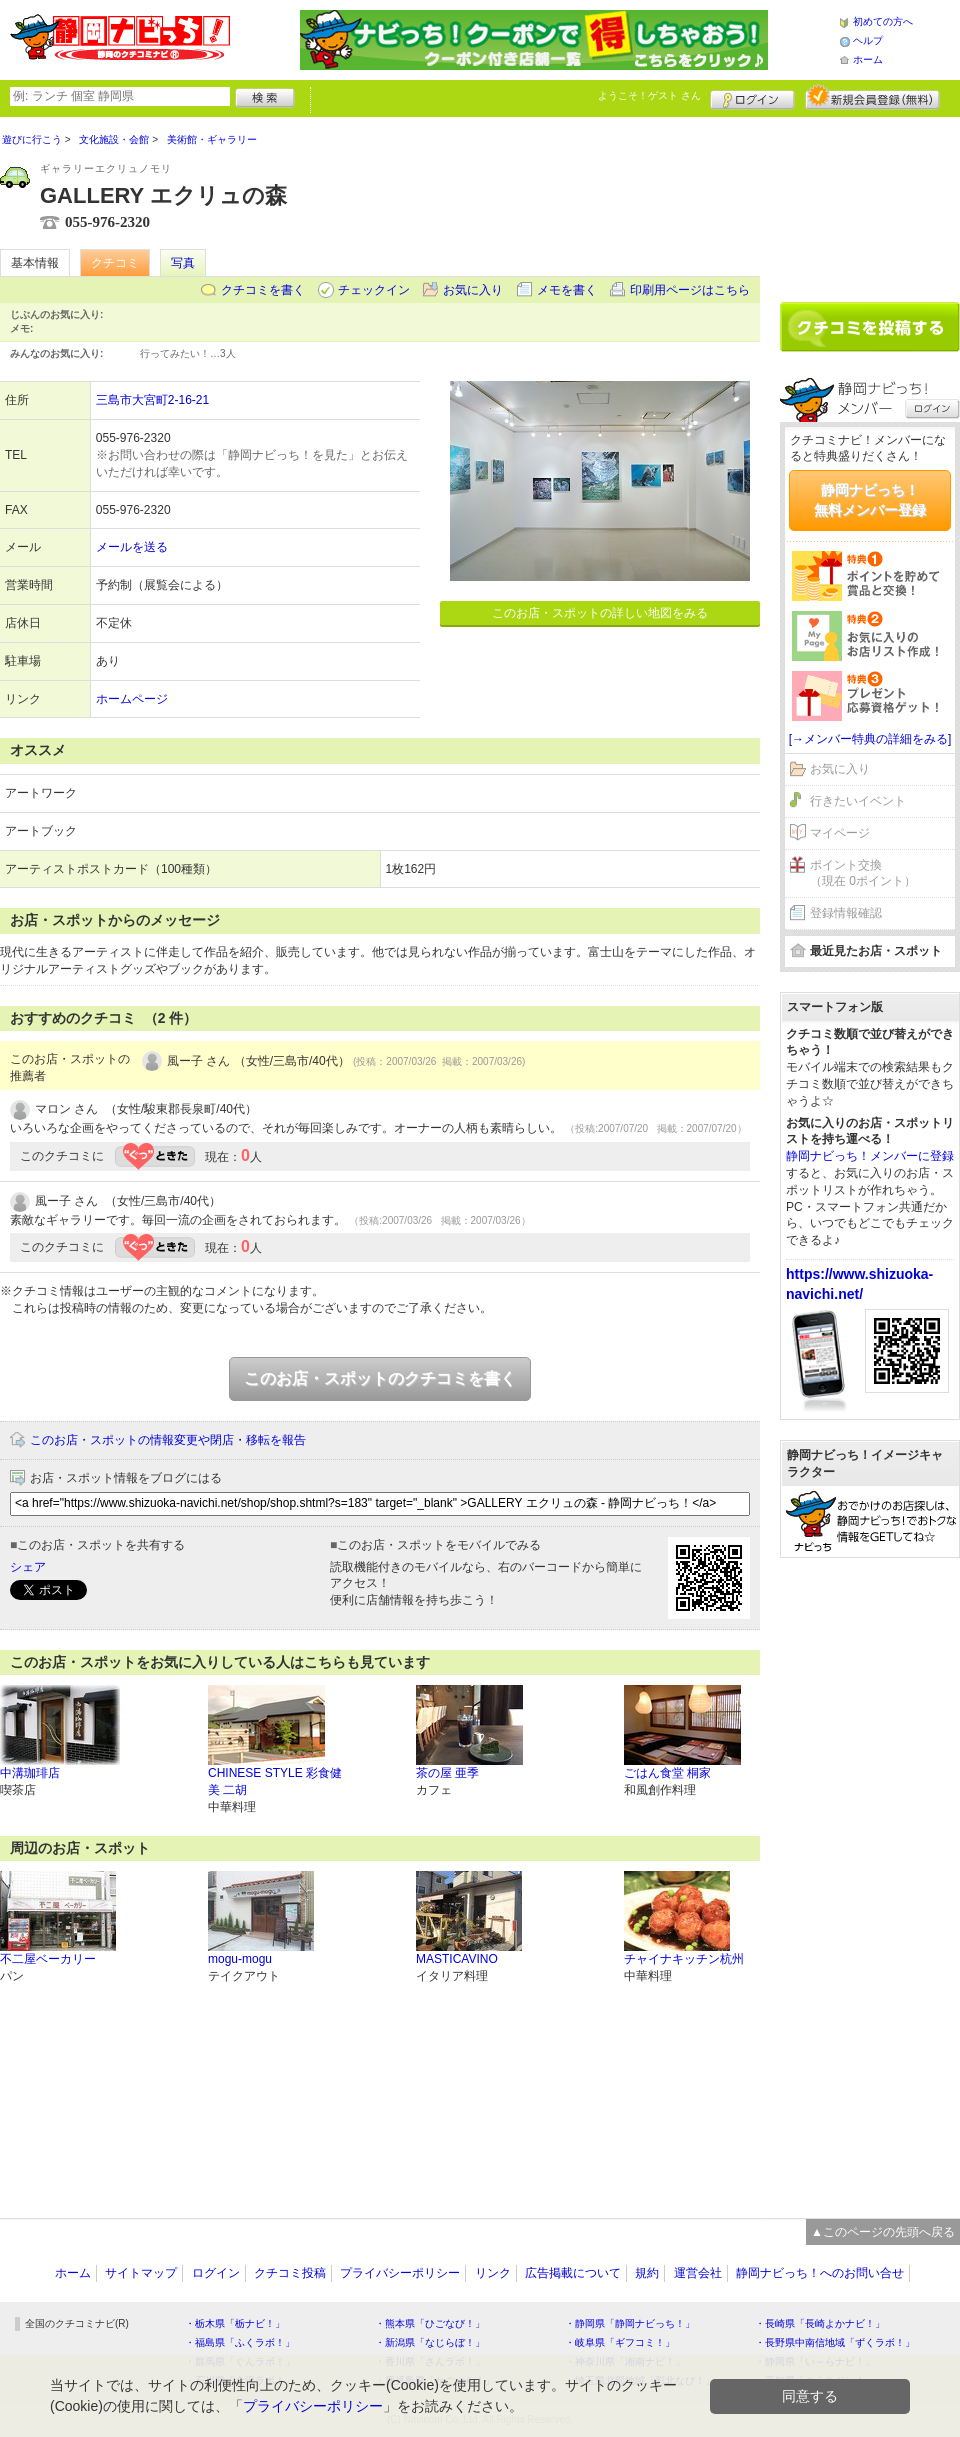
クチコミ (115, 263)
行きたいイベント (858, 801)
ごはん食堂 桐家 (667, 1773)
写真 (183, 263)
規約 (647, 2273)
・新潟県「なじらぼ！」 (430, 2342)
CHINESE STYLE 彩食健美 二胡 (275, 1781)
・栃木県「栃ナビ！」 (235, 2323)
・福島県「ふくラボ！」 (240, 2342)
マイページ (840, 833)
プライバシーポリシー (400, 2273)
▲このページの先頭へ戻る (883, 2232)
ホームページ (132, 699)
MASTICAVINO (457, 1959)
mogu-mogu (240, 1959)
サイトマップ (141, 2273)
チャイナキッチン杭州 (684, 1959)
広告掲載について (573, 2273)
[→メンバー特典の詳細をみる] (870, 739)
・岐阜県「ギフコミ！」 (620, 2342)
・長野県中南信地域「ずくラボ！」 (835, 2342)
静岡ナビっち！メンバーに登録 (870, 1156)
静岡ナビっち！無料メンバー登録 (870, 500)
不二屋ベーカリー (48, 1959)
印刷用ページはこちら (690, 290)
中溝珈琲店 (30, 1773)
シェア (28, 1567)
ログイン (752, 97)
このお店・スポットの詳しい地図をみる (600, 613)
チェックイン (374, 290)
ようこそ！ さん (649, 95)
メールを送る (132, 547)
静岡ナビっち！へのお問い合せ (820, 2273)
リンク (493, 2273)
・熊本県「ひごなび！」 (430, 2323)
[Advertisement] (870, 1878)
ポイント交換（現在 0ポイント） (863, 873)
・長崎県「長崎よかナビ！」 (820, 2323)
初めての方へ (883, 21)
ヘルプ (868, 40)
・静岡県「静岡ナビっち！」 (630, 2323)
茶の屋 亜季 (447, 1773)
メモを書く (567, 290)
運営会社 (698, 2273)
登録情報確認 (846, 913)
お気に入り (473, 290)
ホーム (868, 59)
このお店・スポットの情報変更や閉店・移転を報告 (168, 1440)
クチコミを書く (263, 290)
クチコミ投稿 (290, 2273)
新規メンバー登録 (872, 97)
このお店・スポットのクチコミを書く (380, 1378)
